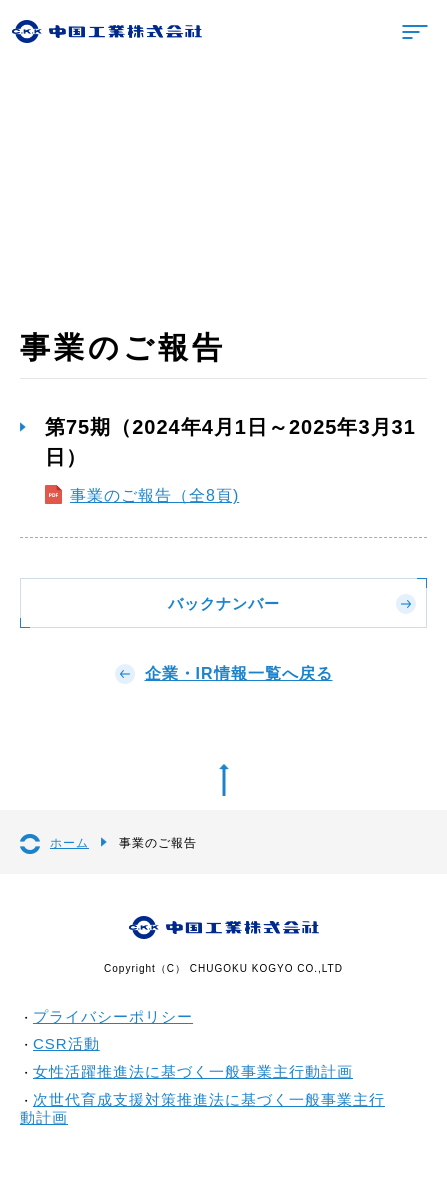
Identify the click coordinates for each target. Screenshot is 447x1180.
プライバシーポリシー (113, 1016)
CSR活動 (66, 1043)
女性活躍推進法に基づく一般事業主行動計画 (193, 1071)
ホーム (69, 843)
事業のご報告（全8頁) (154, 495)
